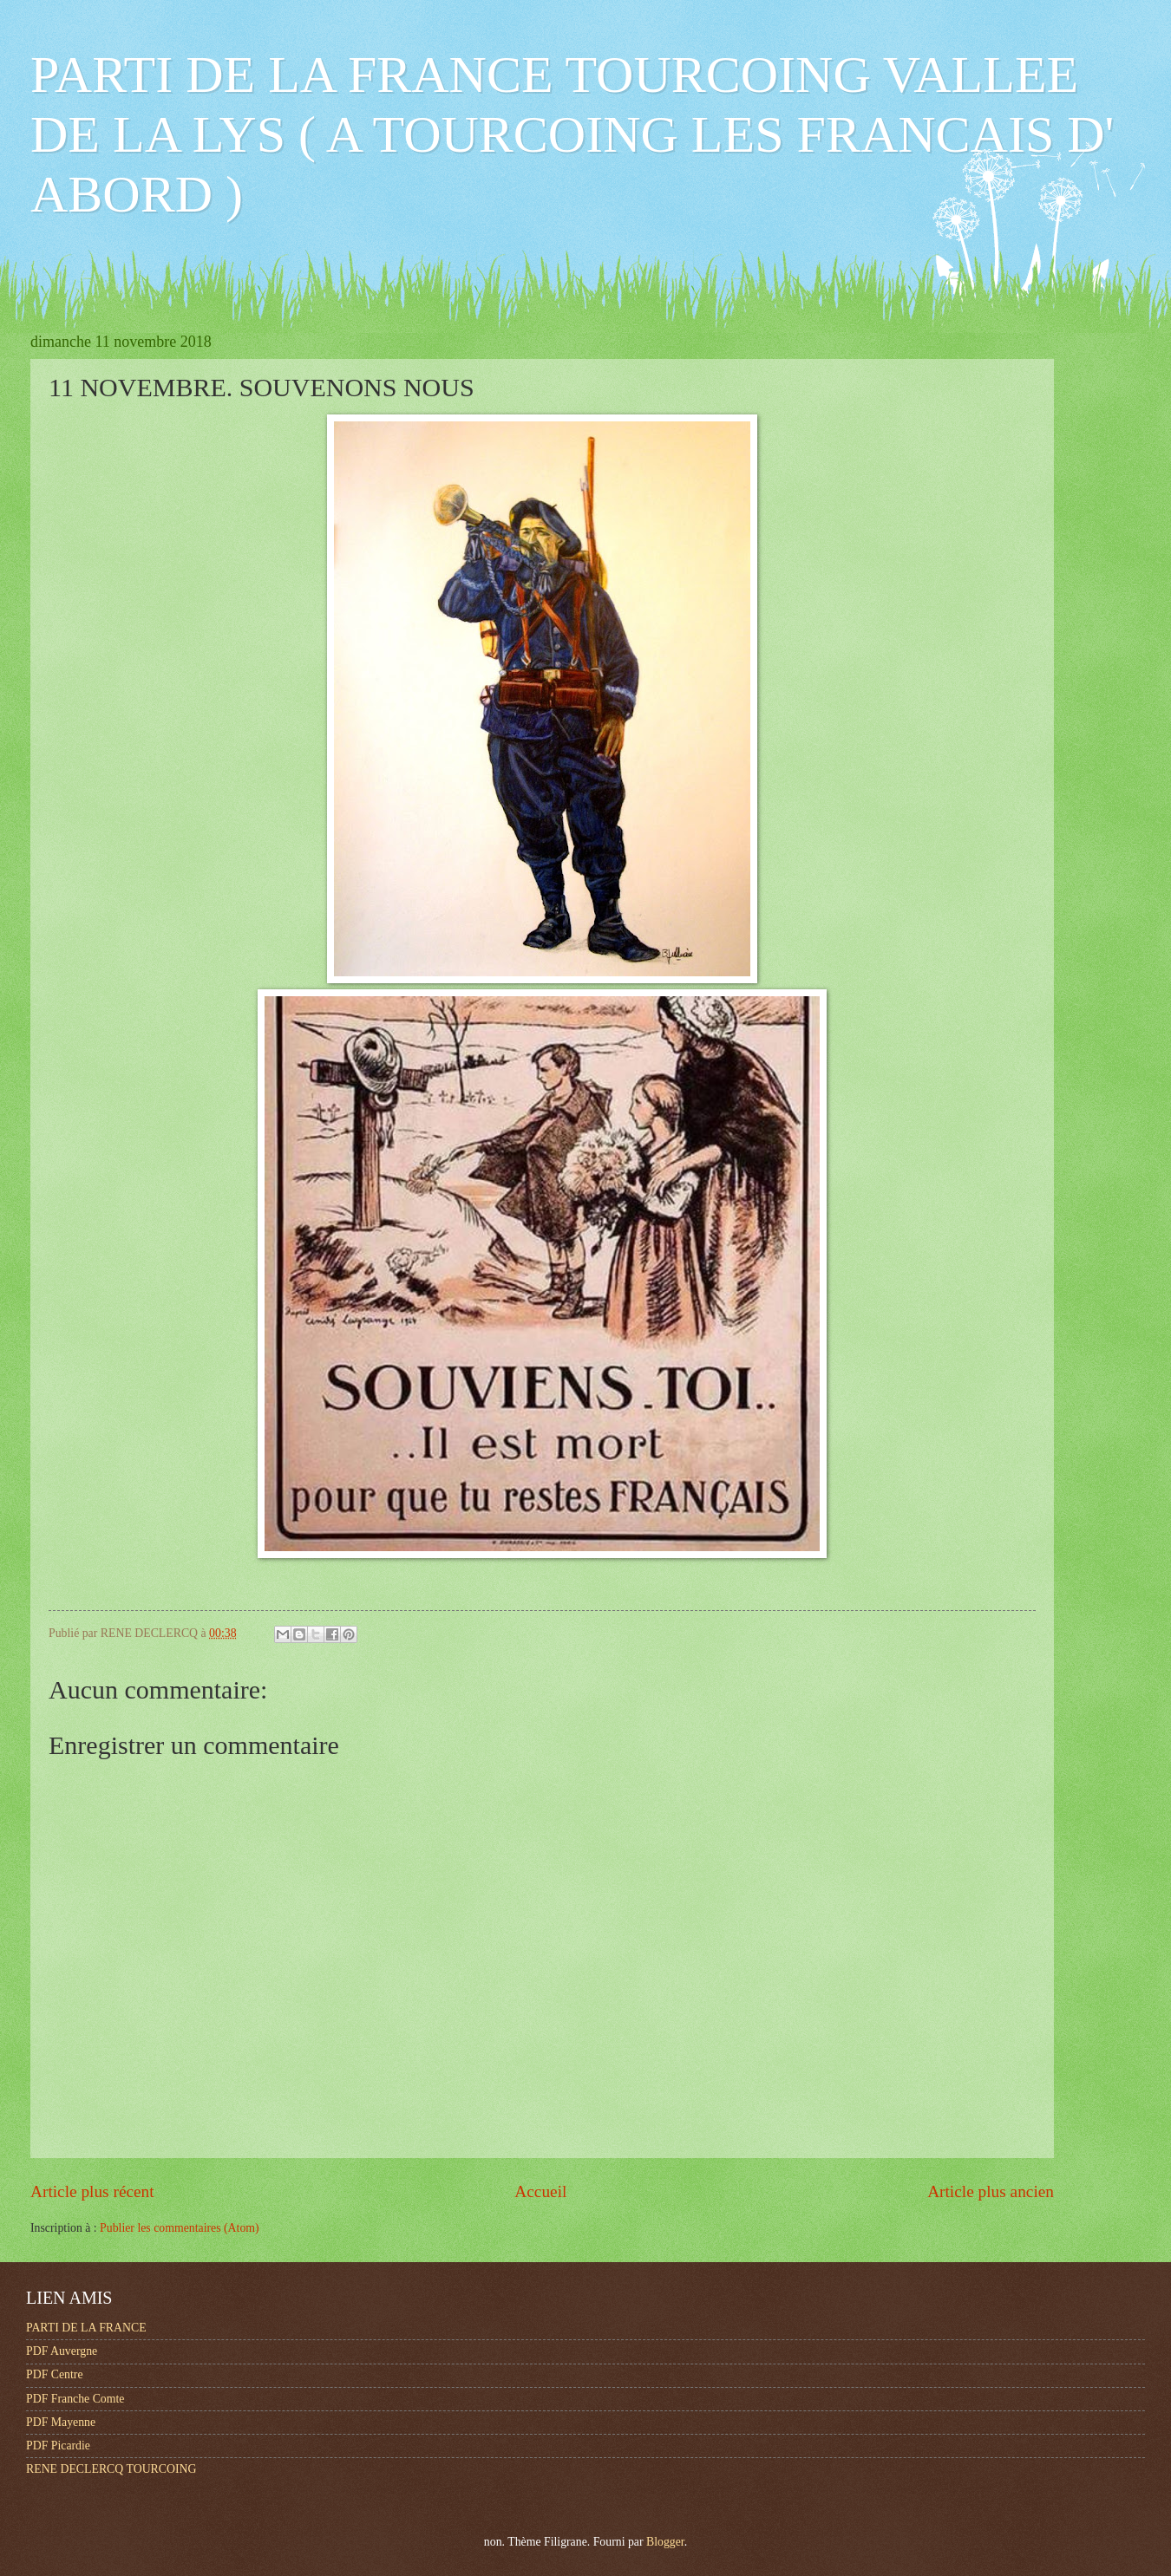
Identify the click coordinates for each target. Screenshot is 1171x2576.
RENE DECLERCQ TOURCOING (111, 2468)
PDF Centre (54, 2374)
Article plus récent (92, 2191)
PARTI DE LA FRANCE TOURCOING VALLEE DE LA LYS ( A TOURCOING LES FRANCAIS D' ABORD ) (572, 134)
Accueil (540, 2191)
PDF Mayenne (60, 2422)
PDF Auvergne (61, 2351)
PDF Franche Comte (75, 2398)
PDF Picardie (58, 2445)
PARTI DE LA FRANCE (86, 2327)
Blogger (665, 2541)
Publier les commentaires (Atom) (179, 2227)
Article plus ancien (990, 2191)
